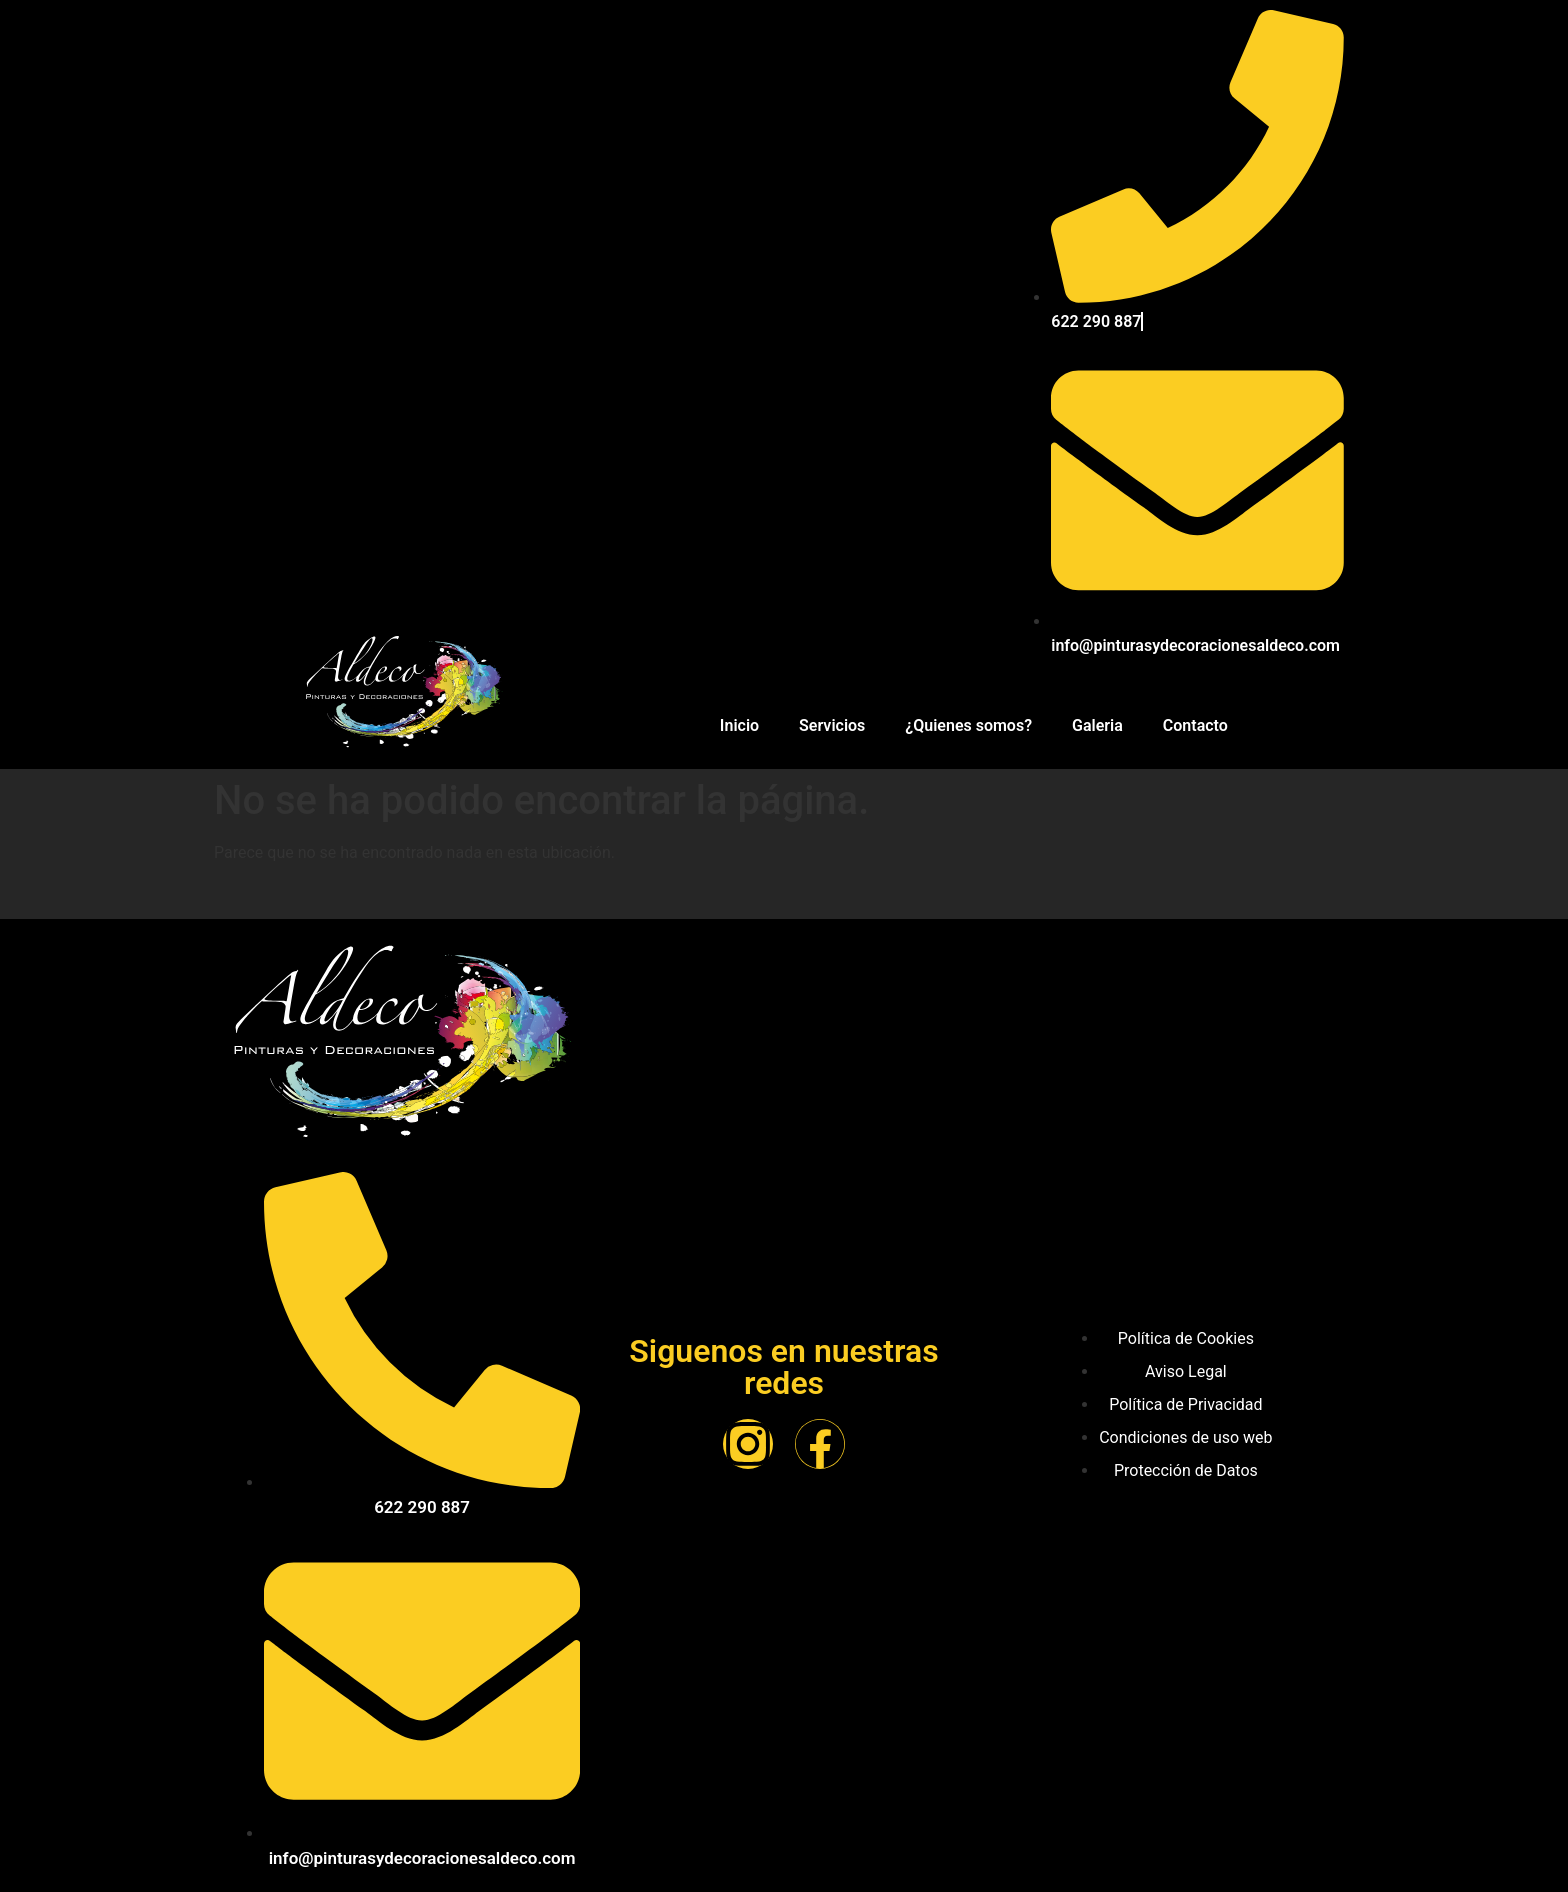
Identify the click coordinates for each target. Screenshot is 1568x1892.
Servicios (832, 725)
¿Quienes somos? (968, 725)
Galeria (1097, 725)
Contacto (1195, 725)
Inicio (739, 725)
